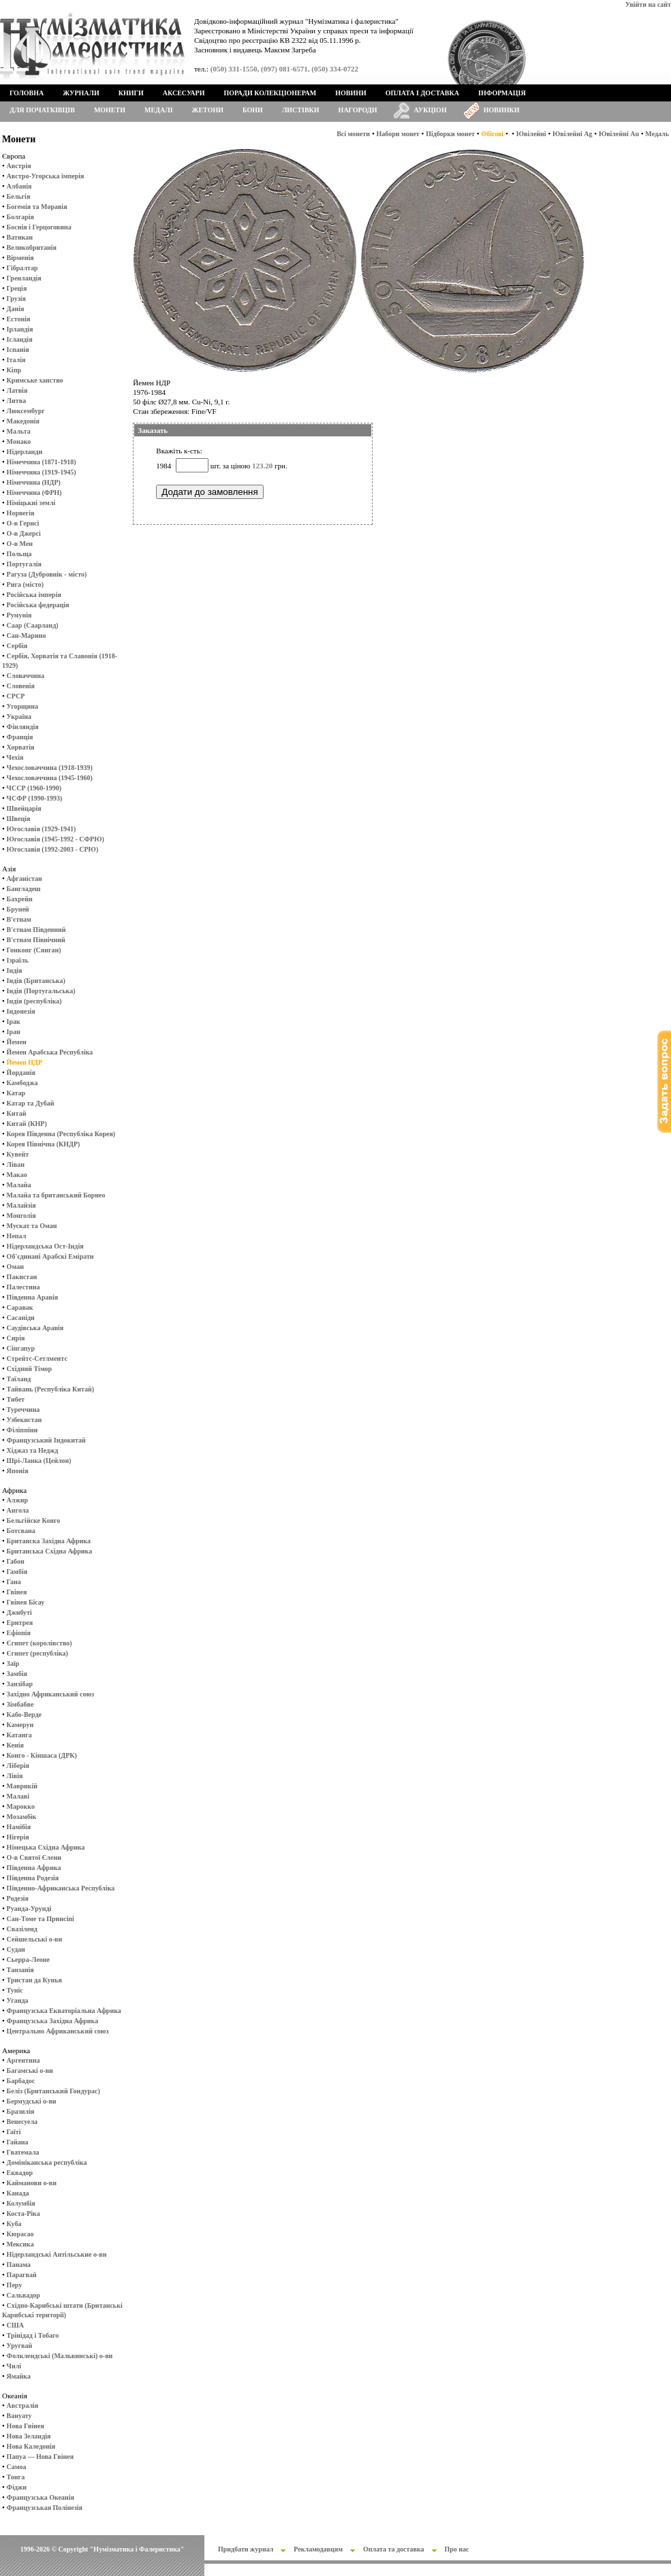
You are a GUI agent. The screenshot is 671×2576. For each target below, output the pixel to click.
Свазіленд (22, 1929)
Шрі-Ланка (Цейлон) (39, 1460)
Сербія (17, 645)
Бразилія (21, 2111)
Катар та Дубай (30, 1103)
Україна (19, 716)
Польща (19, 554)
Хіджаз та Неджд (33, 1450)
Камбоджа (22, 1082)
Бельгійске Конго (34, 1520)
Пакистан (22, 1277)
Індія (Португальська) (41, 991)
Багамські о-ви (30, 2070)
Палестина (23, 1287)
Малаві (18, 1796)
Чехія (15, 757)
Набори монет (398, 134)
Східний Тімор (29, 1368)
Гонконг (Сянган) (34, 950)
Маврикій (22, 1786)
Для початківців (42, 110)
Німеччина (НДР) (34, 482)
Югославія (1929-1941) (41, 829)
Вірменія (20, 257)
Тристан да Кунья (34, 1980)
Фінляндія (23, 726)
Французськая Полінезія (44, 2507)
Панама (19, 2264)
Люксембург (26, 411)
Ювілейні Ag (572, 134)
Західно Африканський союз (50, 1694)
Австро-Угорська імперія (45, 176)
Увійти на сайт (648, 4)
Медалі (158, 110)
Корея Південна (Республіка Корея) (61, 1134)
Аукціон (430, 110)
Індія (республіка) (34, 1001)
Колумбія (21, 2203)
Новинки (502, 110)
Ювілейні (531, 134)
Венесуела (22, 2121)
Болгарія (20, 217)
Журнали (81, 93)
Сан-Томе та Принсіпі (40, 1918)
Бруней (18, 909)
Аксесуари (184, 93)
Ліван (16, 1164)
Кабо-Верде (24, 1714)
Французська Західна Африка (53, 2021)
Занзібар (20, 1684)
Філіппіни (22, 1430)
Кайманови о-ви (32, 2183)
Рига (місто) (25, 584)
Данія (16, 308)
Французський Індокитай (46, 1440)
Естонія (19, 319)
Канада (18, 2193)
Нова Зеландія (29, 2436)
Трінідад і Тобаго (33, 2335)
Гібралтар (22, 268)
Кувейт (18, 1154)
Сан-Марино (26, 635)
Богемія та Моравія (37, 206)
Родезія (18, 1898)
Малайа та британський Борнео (56, 1195)
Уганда (18, 2000)
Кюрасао (20, 2234)
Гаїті (14, 2132)
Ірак (13, 1021)
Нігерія (18, 1837)
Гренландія (24, 278)
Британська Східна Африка (50, 1551)
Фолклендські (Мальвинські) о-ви (60, 2356)
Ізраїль (18, 960)
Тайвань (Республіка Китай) (50, 1389)
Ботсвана (21, 1530)
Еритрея (20, 1622)
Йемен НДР (25, 1062)
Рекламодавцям (318, 2549)
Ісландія (20, 339)
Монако (19, 441)
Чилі (14, 2366)
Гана (14, 1581)
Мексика (20, 2244)
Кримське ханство (35, 380)
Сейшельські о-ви (35, 1939)
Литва (17, 400)
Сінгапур (21, 1348)
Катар (16, 1093)
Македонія (23, 421)
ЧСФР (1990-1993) (35, 798)
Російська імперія (34, 594)
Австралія (23, 2405)
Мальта (19, 431)
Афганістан (24, 878)
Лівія (15, 1776)
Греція (17, 288)
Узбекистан (24, 1419)
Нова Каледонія (31, 2446)
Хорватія (21, 747)
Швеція (19, 818)
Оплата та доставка (393, 2549)
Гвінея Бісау (26, 1602)
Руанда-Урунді (29, 1908)
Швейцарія (24, 808)
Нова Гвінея (25, 2426)
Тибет (16, 1399)
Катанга (19, 1735)
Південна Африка (34, 1867)
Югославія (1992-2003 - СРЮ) (53, 849)
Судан (16, 1949)
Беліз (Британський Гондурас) (53, 2091)
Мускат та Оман (32, 1225)
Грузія (16, 298)
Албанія (19, 186)
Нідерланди (25, 451)
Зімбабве (20, 1704)
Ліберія (18, 1765)
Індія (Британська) (36, 980)
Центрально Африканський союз (58, 2031)
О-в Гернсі (23, 523)
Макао (17, 1174)
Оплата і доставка (422, 93)
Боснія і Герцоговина (39, 227)
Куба (14, 2223)
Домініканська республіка (47, 2162)
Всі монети (353, 134)
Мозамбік (22, 1816)
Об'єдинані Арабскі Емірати (50, 1256)
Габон (16, 1561)
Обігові (492, 134)
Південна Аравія (33, 1297)
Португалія (24, 564)
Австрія (19, 166)
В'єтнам (19, 919)
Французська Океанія (40, 2497)
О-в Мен (20, 543)
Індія (14, 970)
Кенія (15, 1745)
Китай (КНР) (27, 1123)
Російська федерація (38, 605)
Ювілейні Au (619, 134)
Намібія (19, 1827)
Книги (131, 93)
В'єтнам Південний (36, 929)
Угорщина (22, 706)
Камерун (20, 1724)
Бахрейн (20, 899)
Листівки (300, 110)
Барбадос (21, 2080)
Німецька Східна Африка (46, 1847)
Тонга (16, 2477)
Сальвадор (23, 2295)
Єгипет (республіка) (37, 1653)
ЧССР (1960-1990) (34, 788)
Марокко (21, 1806)
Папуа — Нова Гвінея (40, 2456)
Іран (13, 1031)
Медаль (657, 134)
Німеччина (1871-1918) (41, 462)
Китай (17, 1113)
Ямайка (19, 2376)
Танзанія (20, 1970)
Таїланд (19, 1379)
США (15, 2325)
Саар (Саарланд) (33, 625)
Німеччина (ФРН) (34, 492)
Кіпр (14, 370)
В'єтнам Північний (36, 940)
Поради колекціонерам (269, 93)
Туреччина (23, 1409)
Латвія (17, 390)
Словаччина (25, 675)
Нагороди (358, 110)
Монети (109, 110)
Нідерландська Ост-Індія (45, 1246)
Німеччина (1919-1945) (41, 472)
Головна (27, 93)
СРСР (16, 696)
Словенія (21, 686)
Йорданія (21, 1072)
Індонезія (21, 1011)
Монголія (21, 1215)
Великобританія (32, 247)
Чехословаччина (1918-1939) (50, 767)
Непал (17, 1236)
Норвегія (21, 513)
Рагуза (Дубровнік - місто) (47, 574)
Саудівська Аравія (35, 1328)
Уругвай (20, 2345)
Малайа (19, 1185)
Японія (18, 1471)
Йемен (17, 1042)
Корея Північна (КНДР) (43, 1144)
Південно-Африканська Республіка (61, 1888)
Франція (20, 737)
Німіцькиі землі (31, 502)
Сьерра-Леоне (28, 1959)
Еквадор (20, 2172)
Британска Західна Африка (49, 1541)
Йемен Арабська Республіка (50, 1052)
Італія (16, 360)
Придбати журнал (245, 2549)
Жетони (207, 110)
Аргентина (23, 2060)
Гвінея (17, 1592)
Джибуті (19, 1612)
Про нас (457, 2549)
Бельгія (19, 196)
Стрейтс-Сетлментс (37, 1358)
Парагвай (22, 2275)
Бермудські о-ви (32, 2101)
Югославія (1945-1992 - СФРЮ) (55, 839)
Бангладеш (24, 888)
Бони (253, 110)
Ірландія (20, 329)
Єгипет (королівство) (39, 1643)
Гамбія (17, 1571)
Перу (14, 2285)
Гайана (18, 2142)
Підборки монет (450, 134)
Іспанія (18, 349)
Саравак (20, 1307)
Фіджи (17, 2487)
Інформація (502, 93)
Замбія (17, 1673)
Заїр (13, 1663)
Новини (350, 93)
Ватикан (20, 237)
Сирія (16, 1338)
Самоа (17, 2466)
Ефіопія (19, 1633)
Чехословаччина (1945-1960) (50, 778)
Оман (15, 1266)
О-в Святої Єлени (34, 1857)
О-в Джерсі (24, 533)
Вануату (19, 2415)
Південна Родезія (33, 1878)
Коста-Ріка (23, 2213)
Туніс (15, 1990)
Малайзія (21, 1205)
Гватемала (23, 2152)
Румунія (19, 615)
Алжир (17, 1500)
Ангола (18, 1510)
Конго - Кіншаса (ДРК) (42, 1755)
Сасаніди (21, 1317)
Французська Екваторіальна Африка (64, 2010)
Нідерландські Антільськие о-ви (57, 2254)
